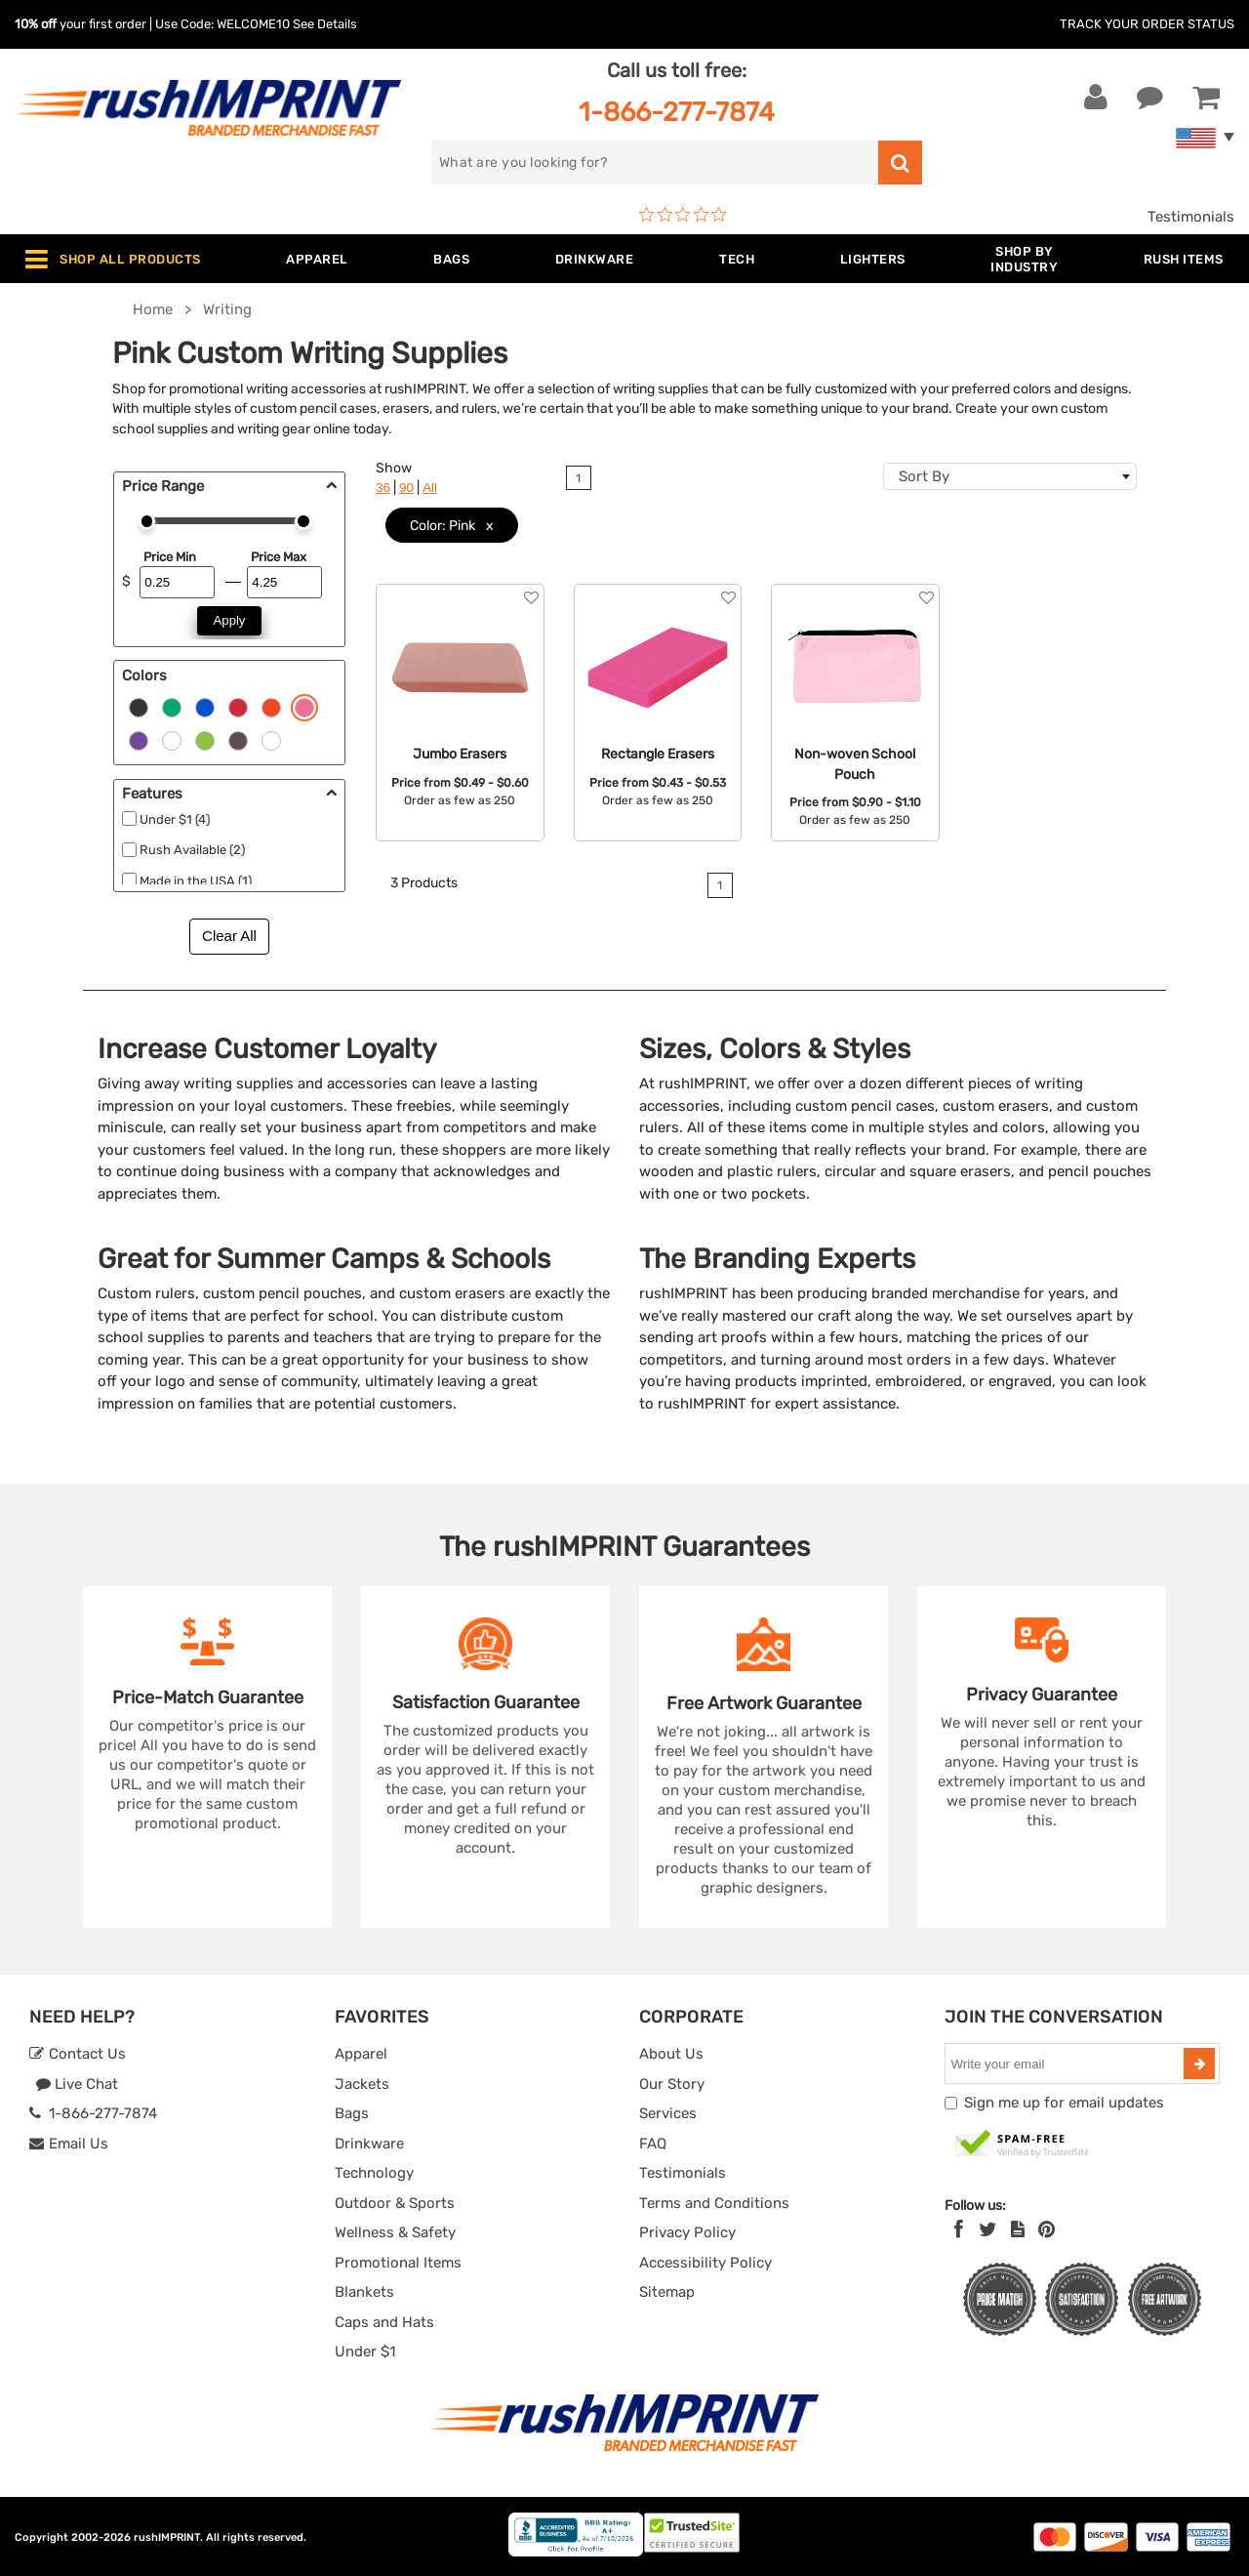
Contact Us (77, 2054)
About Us (671, 2054)
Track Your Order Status (1147, 24)
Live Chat (76, 2084)
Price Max (278, 557)
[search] (654, 162)
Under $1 (365, 2351)
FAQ (652, 2143)
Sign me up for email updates (1064, 2102)
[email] (1067, 2063)
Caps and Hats (384, 2322)
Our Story (672, 2084)
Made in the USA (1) (196, 881)
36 (383, 487)
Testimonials (1191, 216)
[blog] (1018, 2229)
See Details (325, 24)
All (430, 487)
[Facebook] (958, 2229)
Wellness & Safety (395, 2232)
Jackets (362, 2084)
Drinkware (369, 2143)
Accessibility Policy (705, 2262)
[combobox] (1010, 476)
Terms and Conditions (714, 2203)
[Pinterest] (1046, 2229)
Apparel (361, 2054)
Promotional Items (398, 2262)
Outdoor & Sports (395, 2203)
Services (668, 2113)
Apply (230, 620)
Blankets (364, 2292)
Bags (352, 2113)
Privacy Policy (687, 2232)
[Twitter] (988, 2229)
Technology (374, 2173)
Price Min (169, 557)
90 (406, 487)
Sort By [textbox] (924, 476)
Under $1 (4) (175, 819)
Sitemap (667, 2292)
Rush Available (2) (192, 849)
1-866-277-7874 (677, 112)
